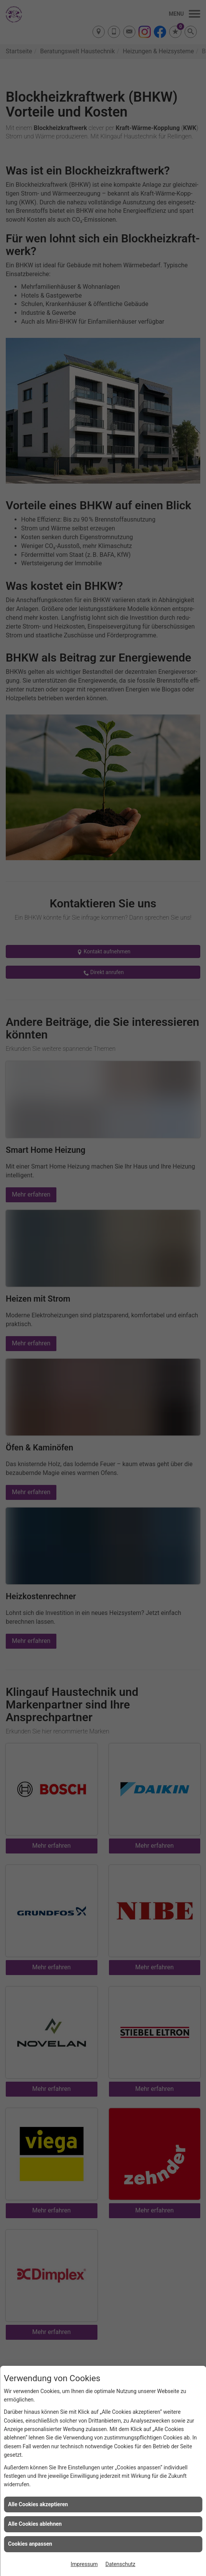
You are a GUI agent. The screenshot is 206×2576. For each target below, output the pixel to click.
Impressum (84, 2564)
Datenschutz (120, 2564)
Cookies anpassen (30, 2544)
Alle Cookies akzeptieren (38, 2504)
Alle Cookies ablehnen (35, 2524)
